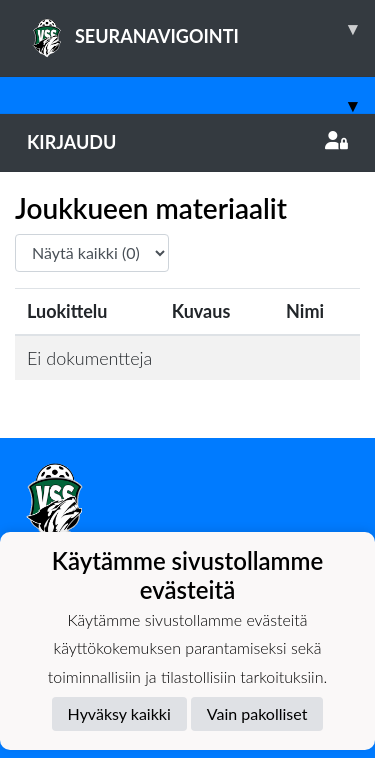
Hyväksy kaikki (119, 713)
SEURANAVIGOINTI (201, 29)
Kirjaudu (187, 142)
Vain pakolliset (257, 713)
